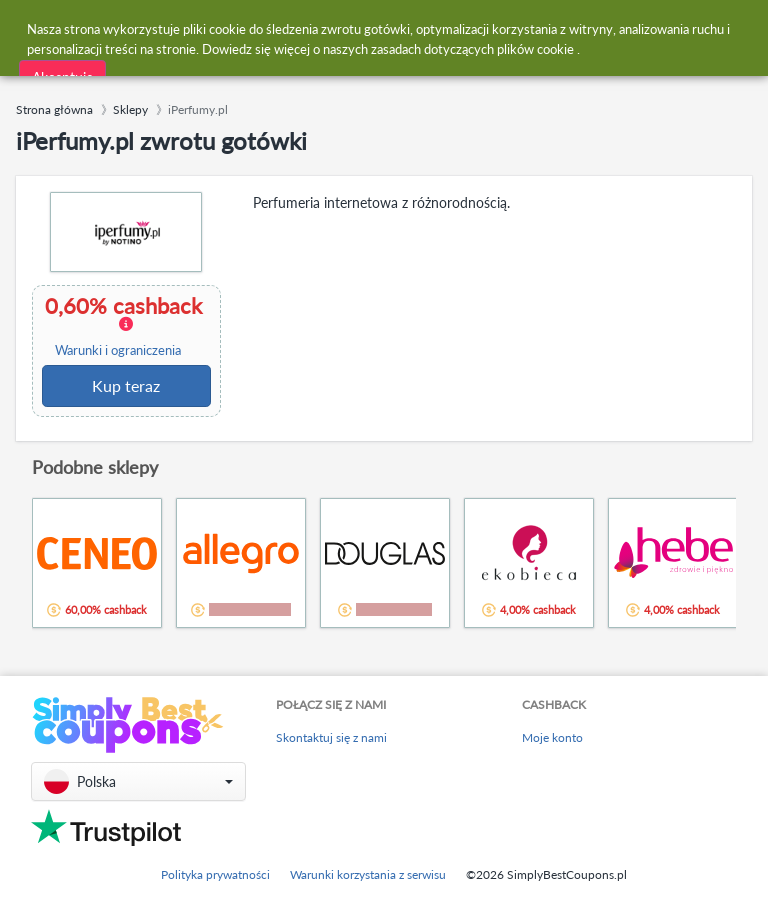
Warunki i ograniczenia (118, 350)
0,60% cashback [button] (125, 326)
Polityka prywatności (215, 874)
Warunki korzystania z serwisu (368, 874)
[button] (138, 781)
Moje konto (552, 737)
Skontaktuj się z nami (331, 737)
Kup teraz (126, 385)
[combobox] (335, 28)
